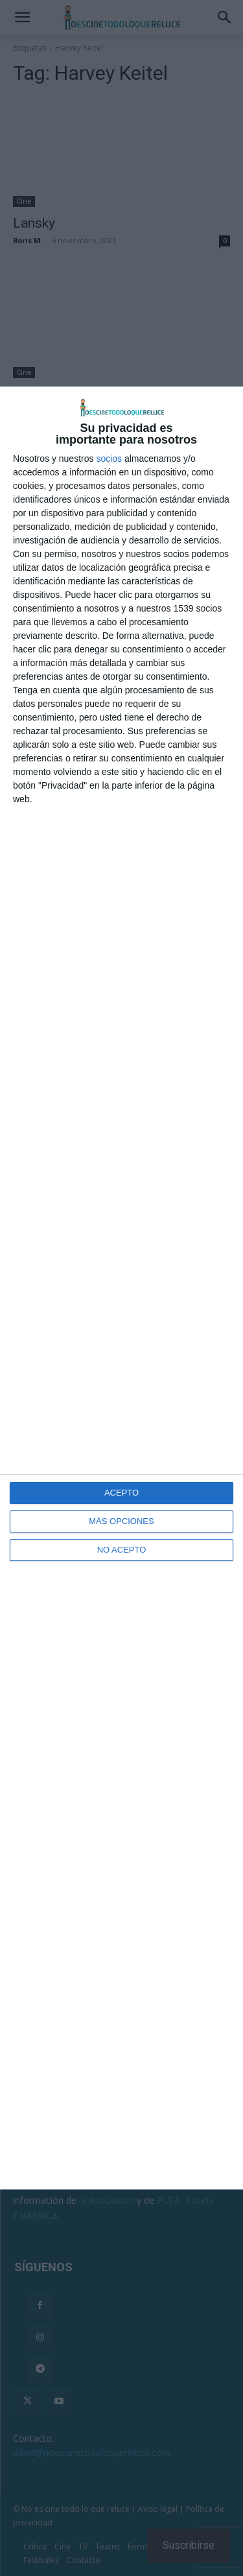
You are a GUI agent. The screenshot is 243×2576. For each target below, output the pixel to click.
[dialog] (121, 1288)
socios (109, 458)
